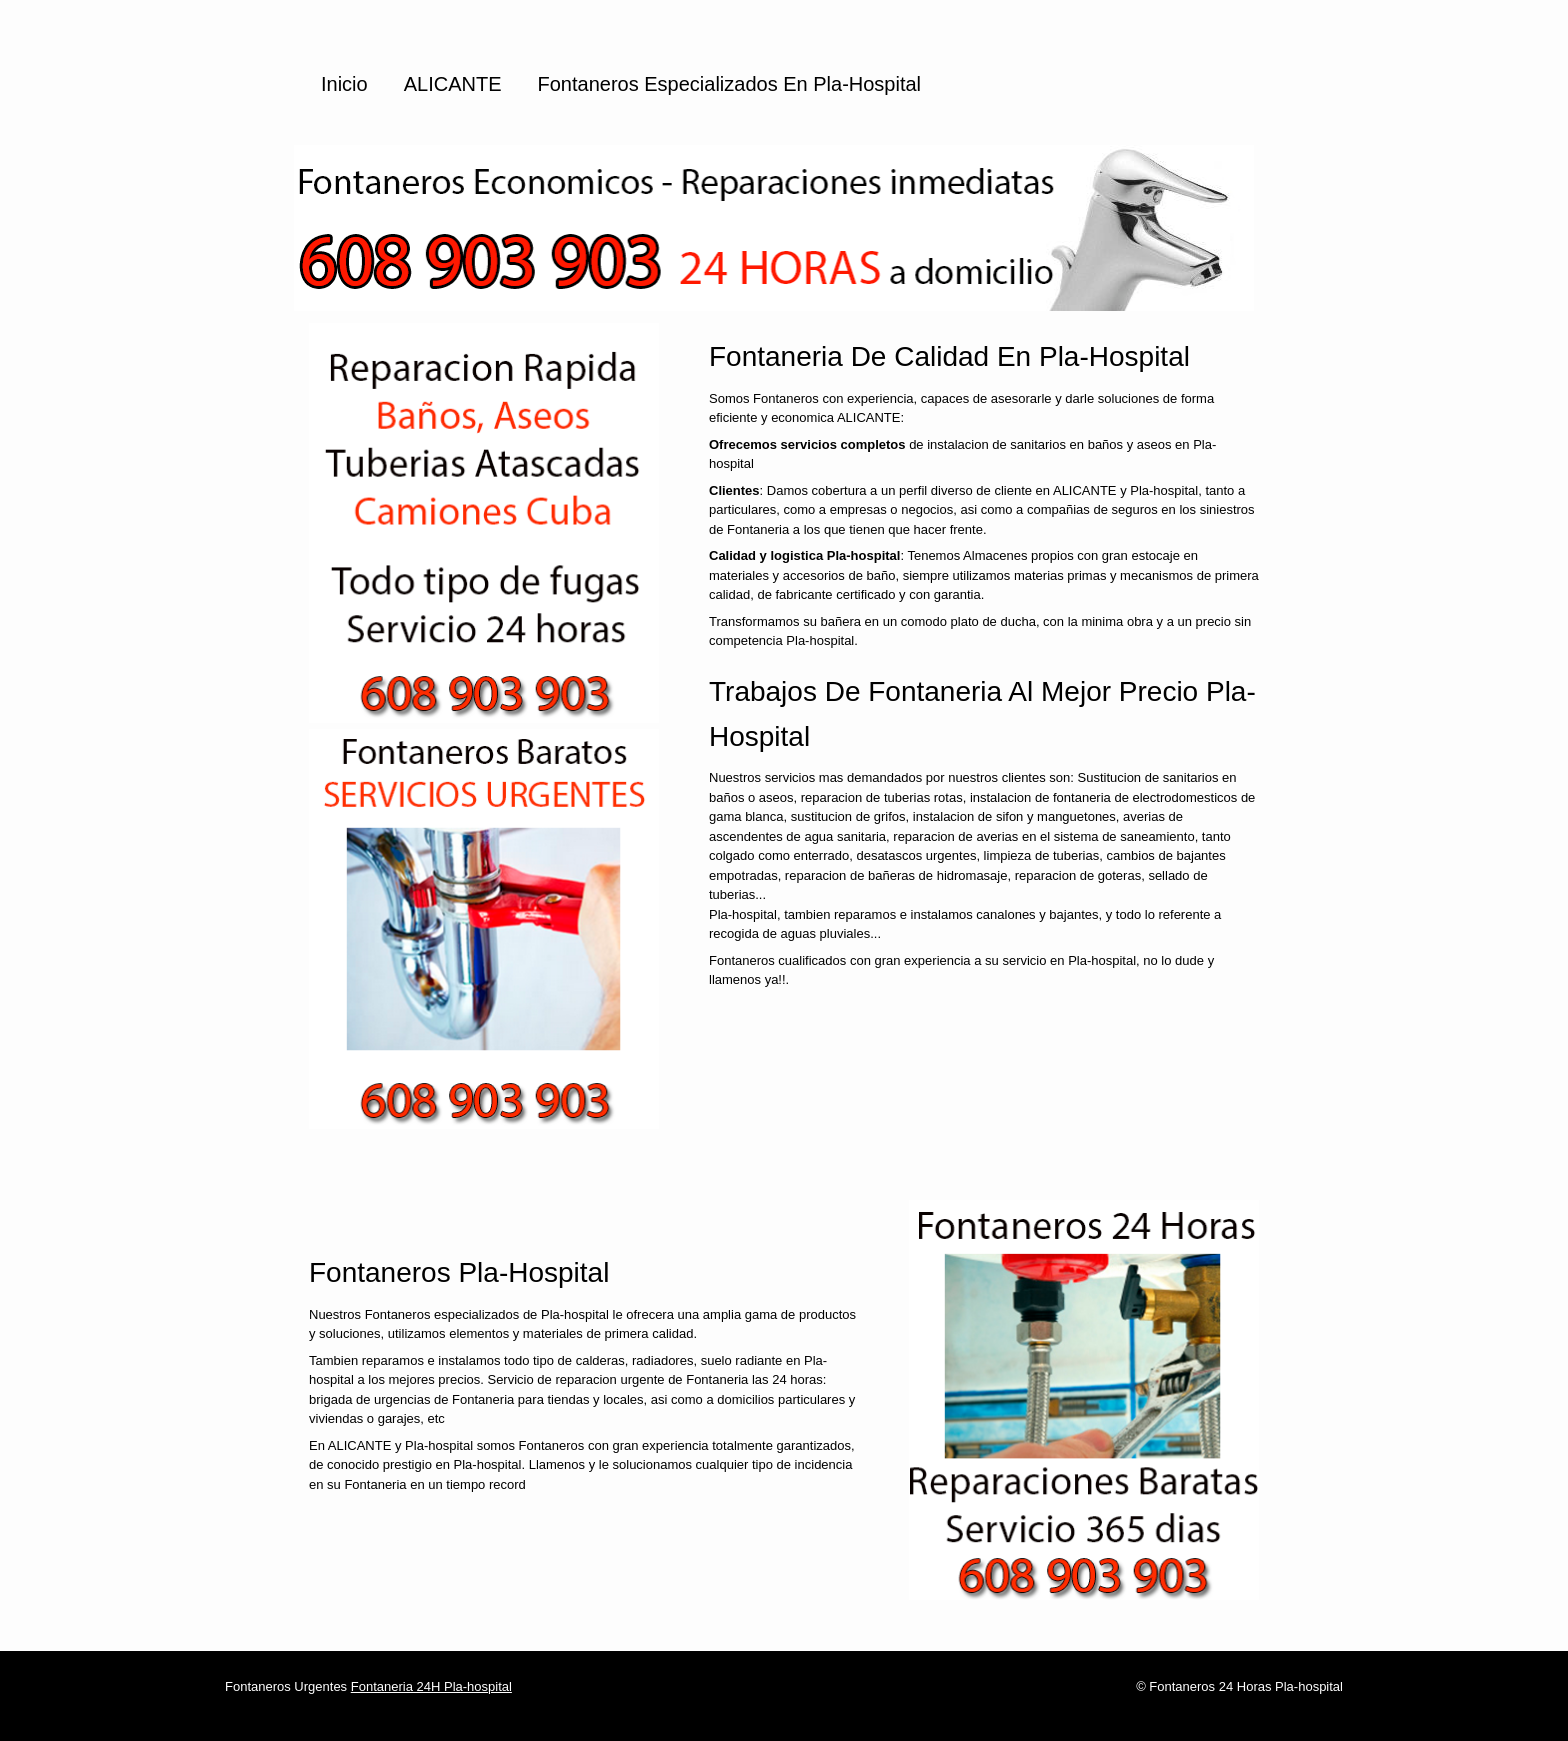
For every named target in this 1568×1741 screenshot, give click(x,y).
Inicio (344, 84)
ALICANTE (453, 84)
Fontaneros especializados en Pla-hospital (730, 84)
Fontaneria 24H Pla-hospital (431, 1686)
